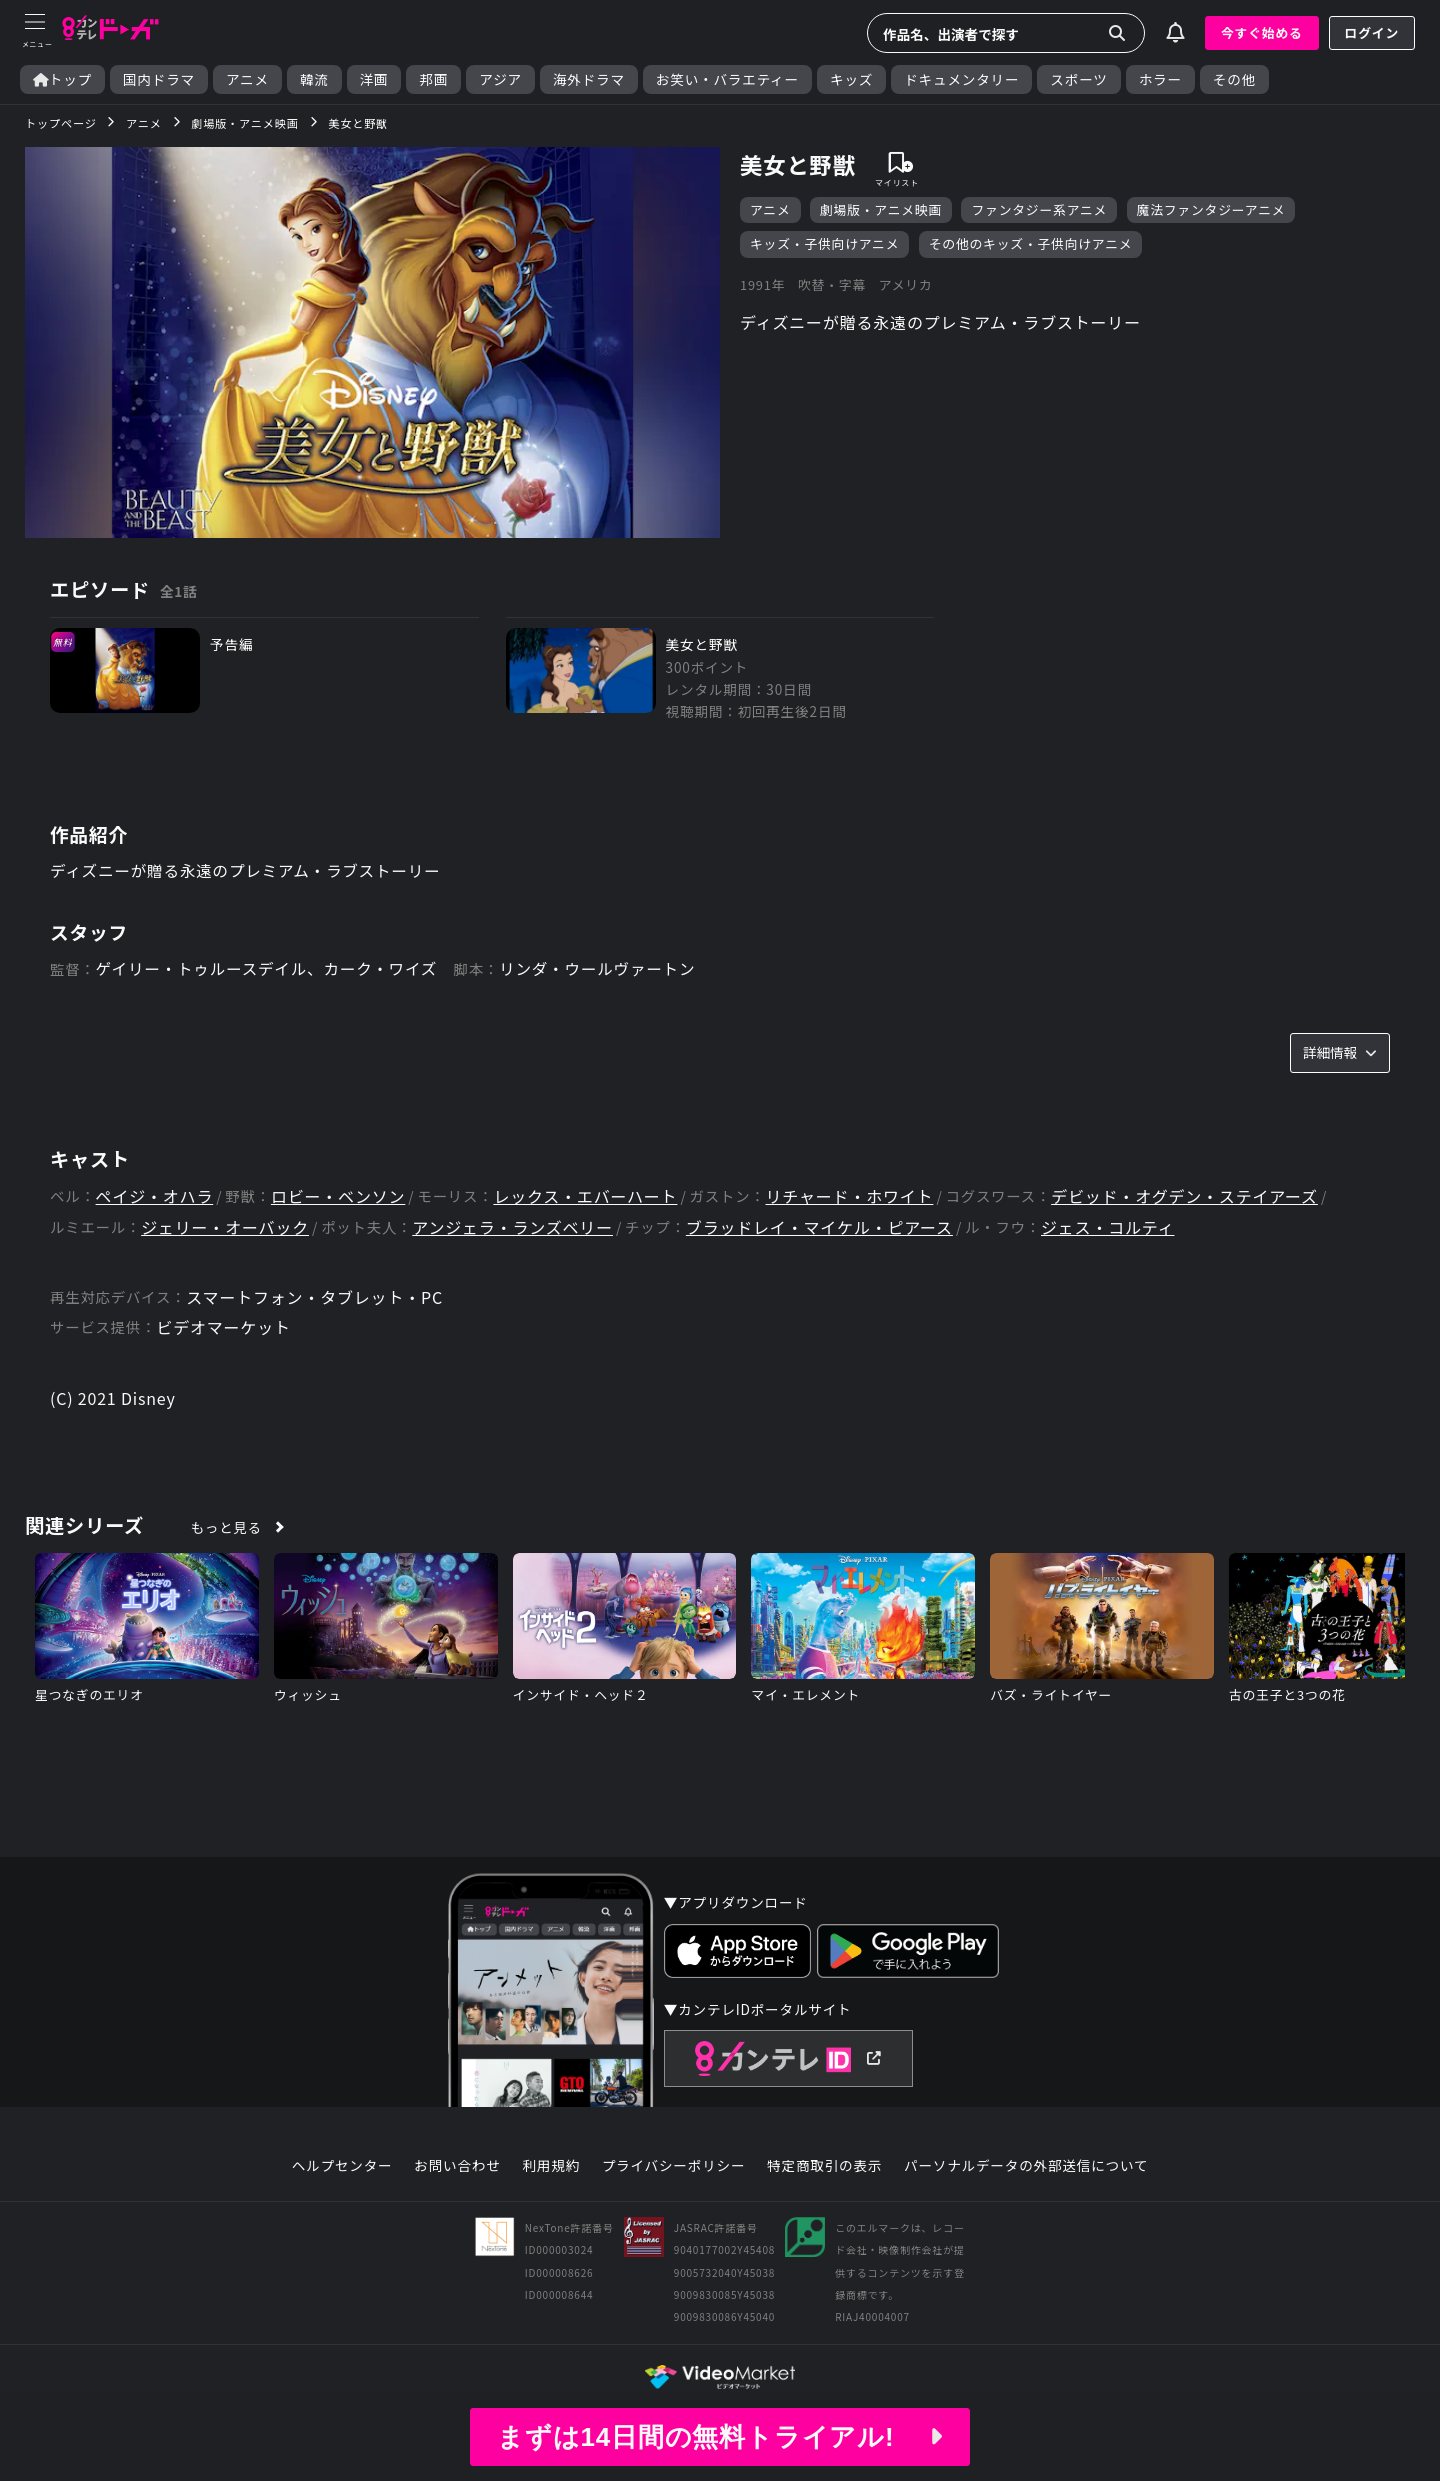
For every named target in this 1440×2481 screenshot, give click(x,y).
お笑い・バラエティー (727, 79)
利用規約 (551, 2166)
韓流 (314, 79)
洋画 (374, 79)
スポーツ (1078, 79)
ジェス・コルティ (1107, 1227)
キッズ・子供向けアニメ (824, 243)
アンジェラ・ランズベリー (512, 1227)
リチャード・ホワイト (850, 1196)
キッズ (851, 79)
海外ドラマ (589, 79)
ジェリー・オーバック (225, 1227)
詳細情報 (1340, 1053)
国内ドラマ (159, 79)
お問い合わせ (457, 2166)
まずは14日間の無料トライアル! (720, 2437)
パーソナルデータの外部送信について (1026, 2166)
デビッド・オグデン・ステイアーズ (1184, 1196)
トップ (62, 79)
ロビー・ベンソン (338, 1196)
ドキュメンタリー (961, 79)
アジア (500, 79)
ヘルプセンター (342, 2166)
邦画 (433, 79)
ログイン (1372, 32)
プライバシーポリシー (674, 2166)
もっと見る (226, 1527)
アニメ (247, 79)
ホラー (1160, 79)
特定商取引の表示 (824, 2166)
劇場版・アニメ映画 (881, 209)
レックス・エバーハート (585, 1196)
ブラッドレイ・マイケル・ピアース (819, 1227)
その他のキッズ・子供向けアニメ (1031, 243)
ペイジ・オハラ (155, 1196)
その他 (1234, 79)
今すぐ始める (1262, 32)
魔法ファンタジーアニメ (1211, 209)
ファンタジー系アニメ (1039, 209)
